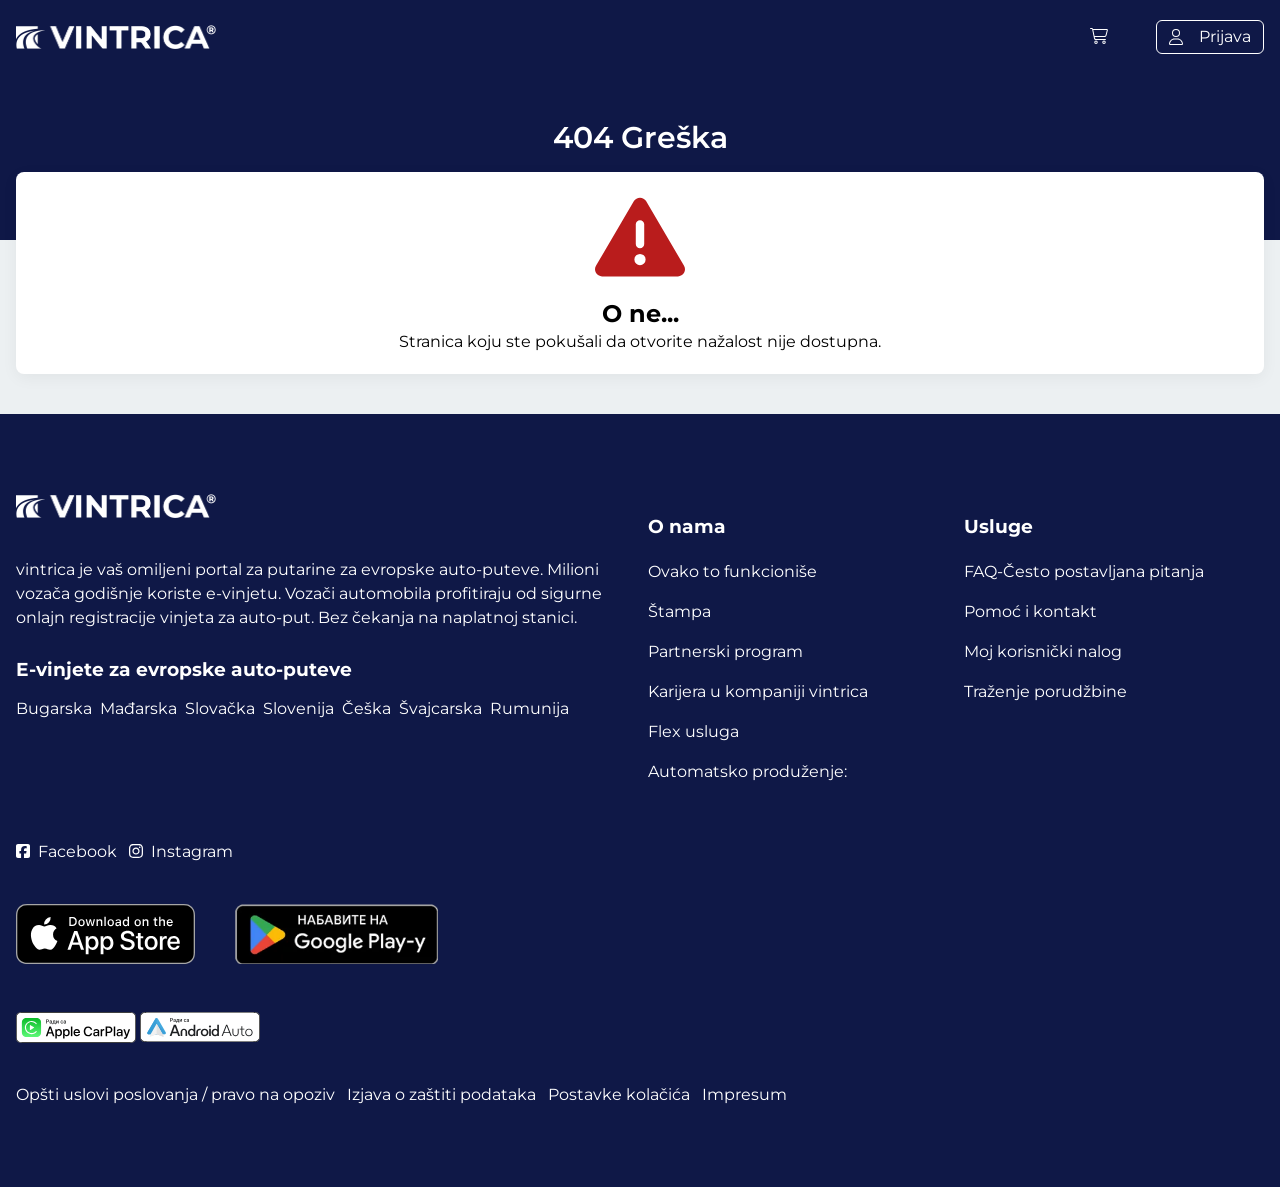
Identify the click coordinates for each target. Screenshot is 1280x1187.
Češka (366, 708)
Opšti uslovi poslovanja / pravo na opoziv (175, 1094)
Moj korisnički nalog (1043, 651)
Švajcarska (440, 708)
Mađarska (138, 708)
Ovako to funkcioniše (732, 571)
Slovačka (220, 708)
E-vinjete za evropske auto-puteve (184, 669)
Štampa (679, 611)
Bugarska (54, 708)
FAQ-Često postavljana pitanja (1084, 571)
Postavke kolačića (619, 1094)
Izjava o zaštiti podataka (441, 1094)
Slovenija (298, 708)
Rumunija (529, 708)
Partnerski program (725, 651)
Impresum (744, 1094)
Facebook (66, 851)
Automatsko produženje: (747, 771)
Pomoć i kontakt (1030, 611)
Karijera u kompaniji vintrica (758, 691)
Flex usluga (693, 731)
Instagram (181, 851)
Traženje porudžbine (1045, 691)
